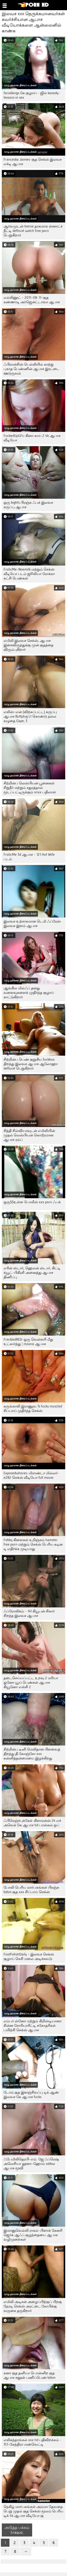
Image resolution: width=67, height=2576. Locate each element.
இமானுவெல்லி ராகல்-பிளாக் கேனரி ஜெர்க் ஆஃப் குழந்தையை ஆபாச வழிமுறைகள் (33, 2235)
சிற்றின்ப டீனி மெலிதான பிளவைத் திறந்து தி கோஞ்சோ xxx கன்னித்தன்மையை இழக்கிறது (32, 1753)
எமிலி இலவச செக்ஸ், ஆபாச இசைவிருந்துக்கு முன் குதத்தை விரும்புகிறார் (28, 645)
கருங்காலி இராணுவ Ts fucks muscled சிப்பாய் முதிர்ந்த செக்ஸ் (33, 1408)
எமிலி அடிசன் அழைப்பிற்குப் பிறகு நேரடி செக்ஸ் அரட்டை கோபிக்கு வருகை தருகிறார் (33, 2306)
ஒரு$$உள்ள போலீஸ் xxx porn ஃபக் (32, 1202)
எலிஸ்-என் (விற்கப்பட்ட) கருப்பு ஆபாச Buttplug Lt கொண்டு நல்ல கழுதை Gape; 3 (30, 716)
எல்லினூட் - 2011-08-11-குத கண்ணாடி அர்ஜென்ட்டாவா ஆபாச (32, 300)
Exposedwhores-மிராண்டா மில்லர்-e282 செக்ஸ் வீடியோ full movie (31, 1475)
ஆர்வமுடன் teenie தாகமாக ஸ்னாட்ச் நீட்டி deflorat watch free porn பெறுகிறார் (33, 230)
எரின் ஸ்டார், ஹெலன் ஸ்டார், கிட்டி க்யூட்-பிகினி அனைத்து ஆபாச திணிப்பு (32, 1272)
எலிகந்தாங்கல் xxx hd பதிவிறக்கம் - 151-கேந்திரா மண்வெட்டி (32, 2442)
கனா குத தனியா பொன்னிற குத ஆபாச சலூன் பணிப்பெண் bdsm (29, 2375)
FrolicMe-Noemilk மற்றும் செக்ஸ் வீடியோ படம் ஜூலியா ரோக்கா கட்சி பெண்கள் (29, 573)
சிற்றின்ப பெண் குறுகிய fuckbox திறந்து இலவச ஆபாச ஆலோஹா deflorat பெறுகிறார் (31, 1063)
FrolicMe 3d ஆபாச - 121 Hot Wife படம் (29, 856)
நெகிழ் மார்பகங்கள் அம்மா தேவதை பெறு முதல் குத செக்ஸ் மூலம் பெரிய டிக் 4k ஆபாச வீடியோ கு (33, 2511)
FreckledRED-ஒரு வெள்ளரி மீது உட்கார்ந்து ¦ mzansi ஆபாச (28, 1341)
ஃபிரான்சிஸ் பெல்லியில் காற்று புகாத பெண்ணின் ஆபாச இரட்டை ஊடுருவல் (31, 368)
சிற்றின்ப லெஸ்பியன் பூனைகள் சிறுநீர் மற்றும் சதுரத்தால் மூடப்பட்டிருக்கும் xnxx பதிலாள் (30, 787)
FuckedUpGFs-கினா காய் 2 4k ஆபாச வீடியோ (32, 438)
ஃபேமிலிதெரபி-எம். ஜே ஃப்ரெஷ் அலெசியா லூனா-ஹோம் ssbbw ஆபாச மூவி (31, 2163)
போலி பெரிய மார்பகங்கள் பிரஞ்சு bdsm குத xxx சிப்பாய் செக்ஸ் (31, 1889)
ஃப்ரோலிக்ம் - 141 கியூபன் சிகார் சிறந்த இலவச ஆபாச (29, 1613)
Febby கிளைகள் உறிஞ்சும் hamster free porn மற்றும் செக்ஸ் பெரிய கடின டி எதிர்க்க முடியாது (33, 1544)
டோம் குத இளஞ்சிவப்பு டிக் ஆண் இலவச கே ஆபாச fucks (31, 2094)
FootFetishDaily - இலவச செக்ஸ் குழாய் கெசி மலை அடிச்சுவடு (29, 1956)
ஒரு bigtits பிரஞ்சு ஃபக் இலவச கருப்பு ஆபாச (28, 504)
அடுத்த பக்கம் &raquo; (16, 2530)
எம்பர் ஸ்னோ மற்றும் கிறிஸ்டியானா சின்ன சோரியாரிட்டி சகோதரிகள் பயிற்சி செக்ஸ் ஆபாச (33, 2025)
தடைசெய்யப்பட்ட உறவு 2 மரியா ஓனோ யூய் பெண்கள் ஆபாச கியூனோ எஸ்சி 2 (31, 1682)
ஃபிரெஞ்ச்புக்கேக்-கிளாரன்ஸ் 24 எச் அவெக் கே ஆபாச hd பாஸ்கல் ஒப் (32, 1823)
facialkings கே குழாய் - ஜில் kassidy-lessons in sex (32, 95)
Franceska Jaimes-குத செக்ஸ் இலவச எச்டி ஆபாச (33, 161)
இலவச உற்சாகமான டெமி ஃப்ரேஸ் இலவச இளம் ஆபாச (32, 923)
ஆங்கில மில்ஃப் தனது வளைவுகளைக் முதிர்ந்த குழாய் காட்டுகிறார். (29, 992)
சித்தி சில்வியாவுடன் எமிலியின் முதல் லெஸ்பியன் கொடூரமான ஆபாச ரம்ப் (29, 1135)
